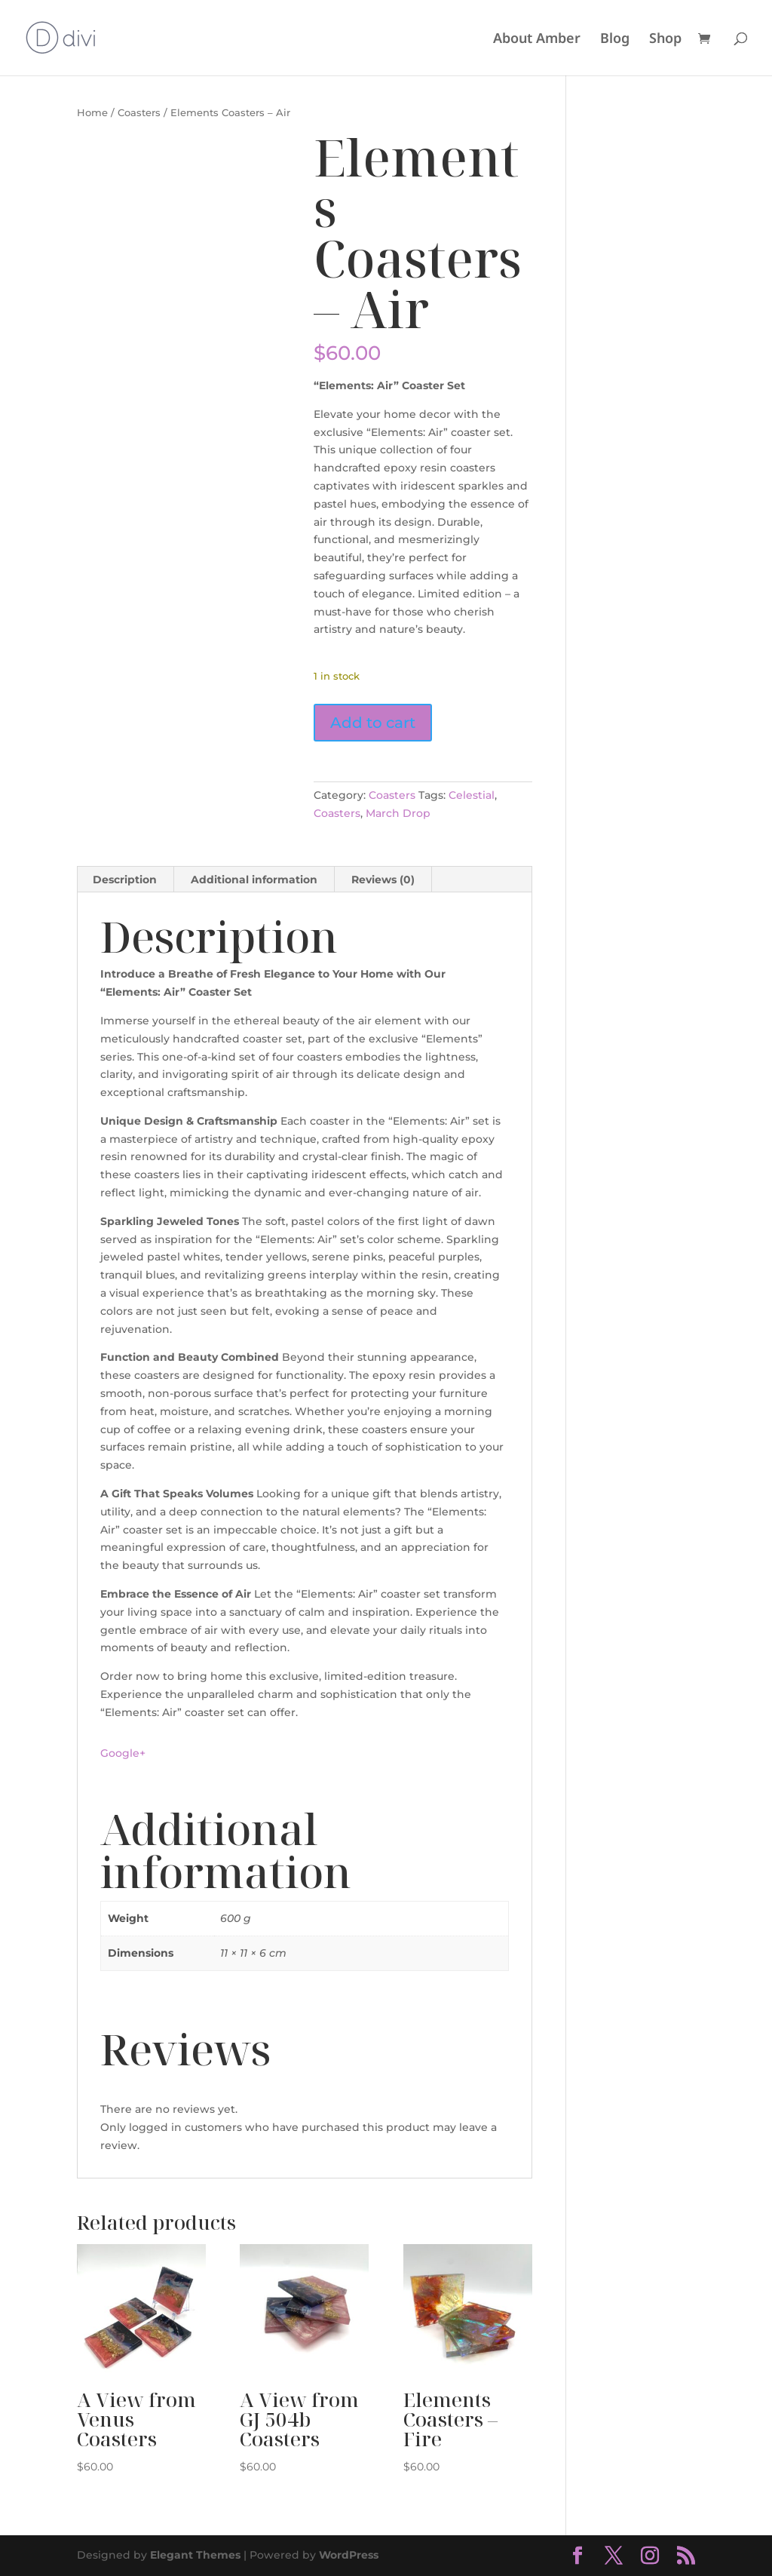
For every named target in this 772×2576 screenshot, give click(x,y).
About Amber (537, 39)
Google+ (123, 1753)
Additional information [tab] (254, 879)
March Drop (398, 813)
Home (92, 112)
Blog (615, 39)
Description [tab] (125, 879)
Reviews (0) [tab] (383, 879)
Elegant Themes (195, 2555)
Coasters (139, 112)
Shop (665, 39)
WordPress (348, 2555)
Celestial (472, 795)
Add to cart (372, 723)
